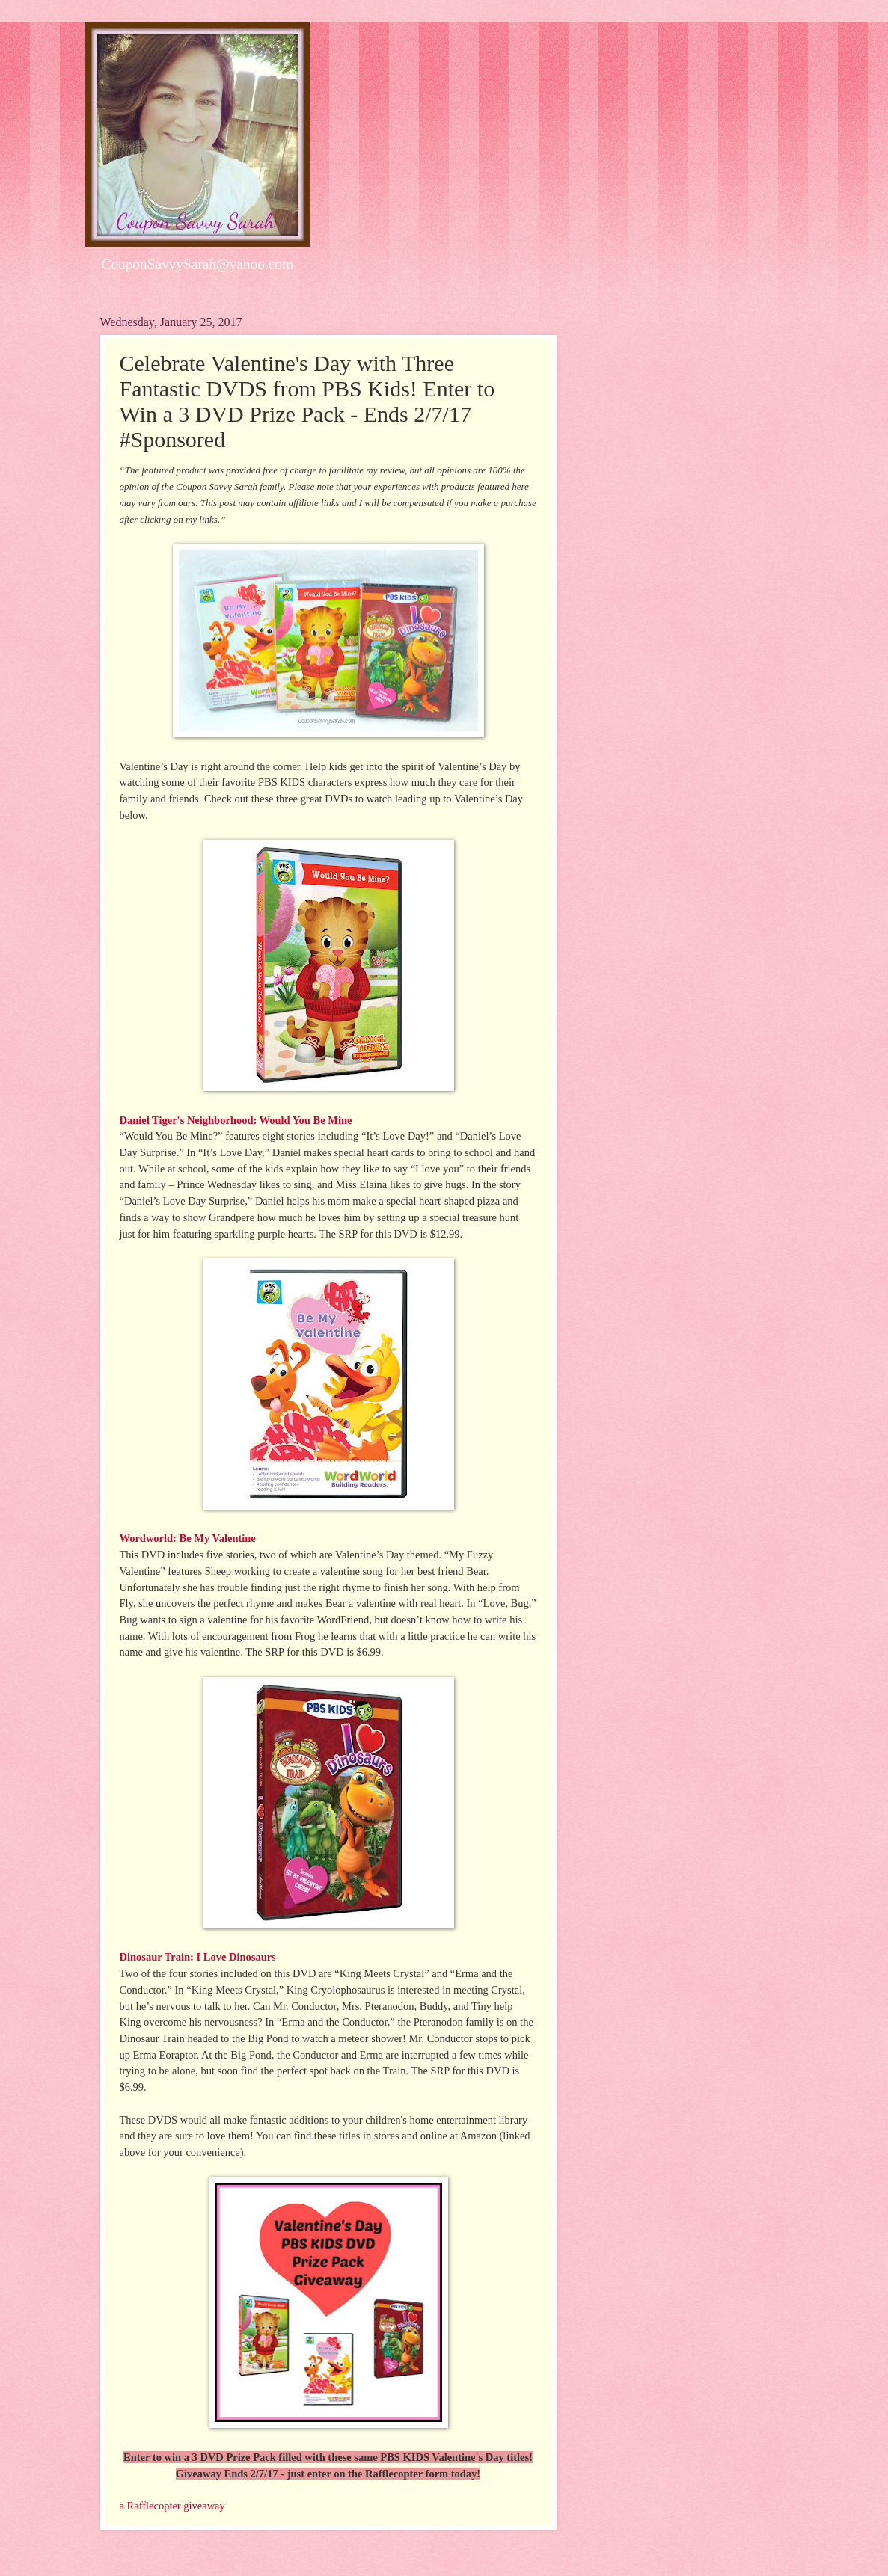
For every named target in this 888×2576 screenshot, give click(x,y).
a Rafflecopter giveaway (172, 2506)
